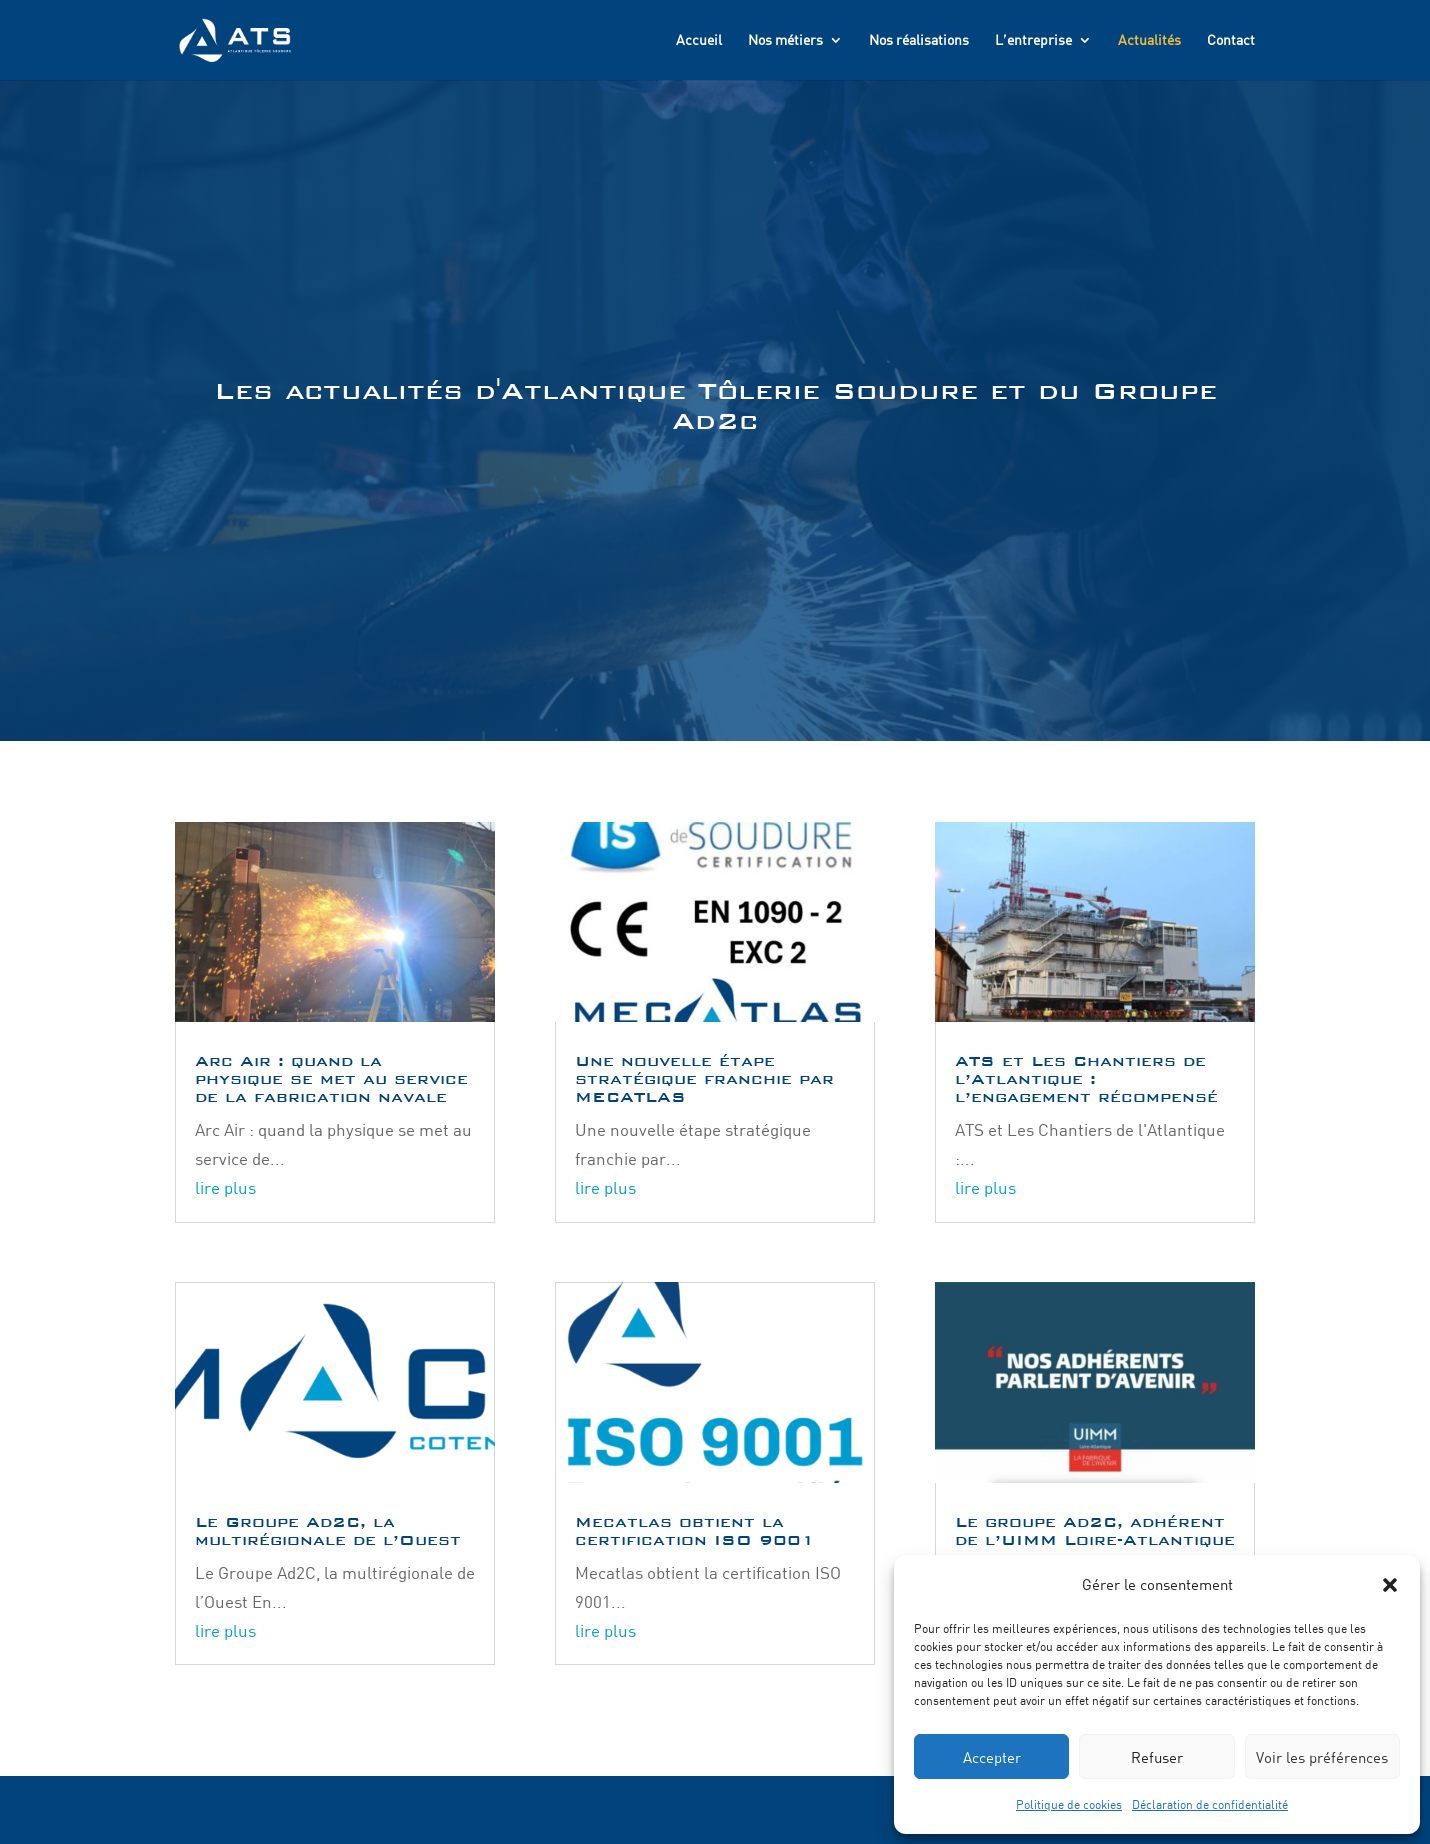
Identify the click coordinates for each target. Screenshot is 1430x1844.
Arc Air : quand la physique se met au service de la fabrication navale (331, 1078)
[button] (1390, 1585)
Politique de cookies (1069, 1804)
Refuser (1157, 1757)
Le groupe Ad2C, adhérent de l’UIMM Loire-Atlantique (1095, 1530)
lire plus (225, 1187)
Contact (1231, 40)
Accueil (699, 40)
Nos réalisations (919, 40)
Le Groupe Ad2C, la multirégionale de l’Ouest (328, 1530)
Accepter (992, 1757)
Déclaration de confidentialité (1210, 1804)
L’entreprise (1033, 40)
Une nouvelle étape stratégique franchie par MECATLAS (704, 1078)
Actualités (1149, 40)
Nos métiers (785, 40)
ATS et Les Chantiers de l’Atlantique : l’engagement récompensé (1086, 1078)
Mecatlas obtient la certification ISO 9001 (695, 1530)
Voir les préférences (1322, 1757)
